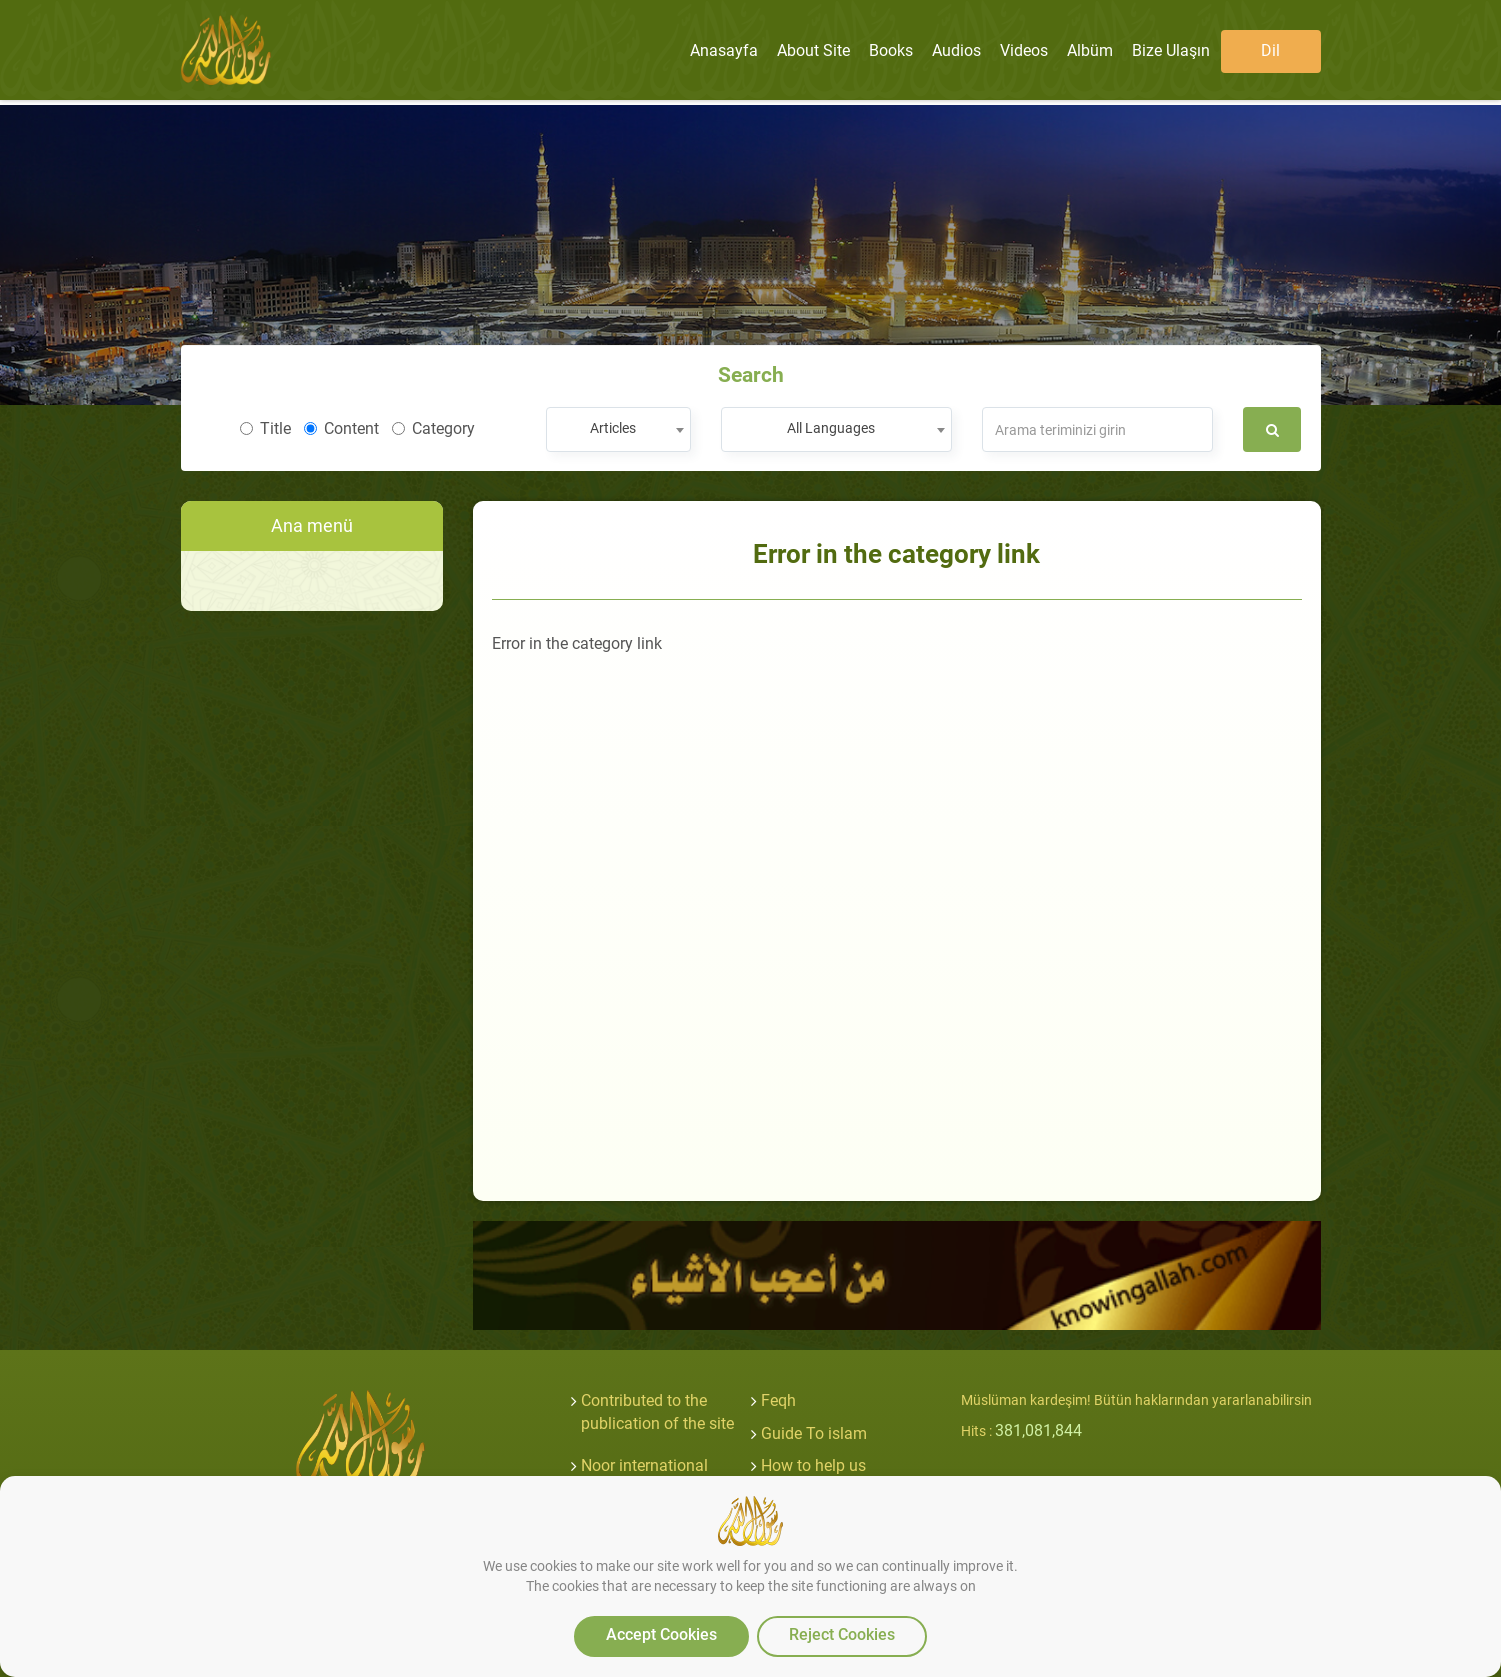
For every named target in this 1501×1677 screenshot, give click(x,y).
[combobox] (618, 429)
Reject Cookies (842, 1634)
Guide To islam (814, 1433)
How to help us (813, 1465)
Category (433, 428)
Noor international (644, 1465)
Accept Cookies (661, 1634)
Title (265, 428)
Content (341, 428)
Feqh (778, 1400)
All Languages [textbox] (831, 428)
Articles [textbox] (613, 428)
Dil (1270, 50)
